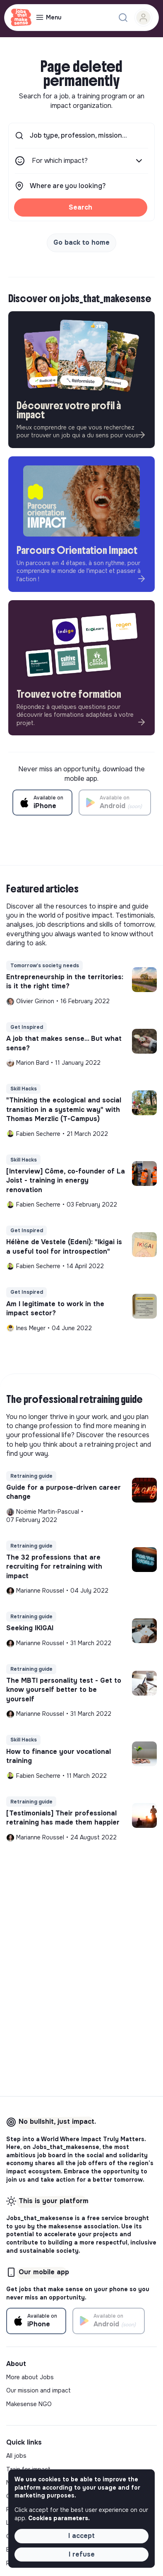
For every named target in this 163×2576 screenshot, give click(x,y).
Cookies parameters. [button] (59, 2518)
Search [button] (80, 207)
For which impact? (88, 161)
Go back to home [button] (81, 242)
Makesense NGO (29, 2404)
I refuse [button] (82, 2554)
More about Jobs (30, 2377)
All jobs (16, 2455)
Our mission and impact (38, 2390)
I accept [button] (81, 2535)
